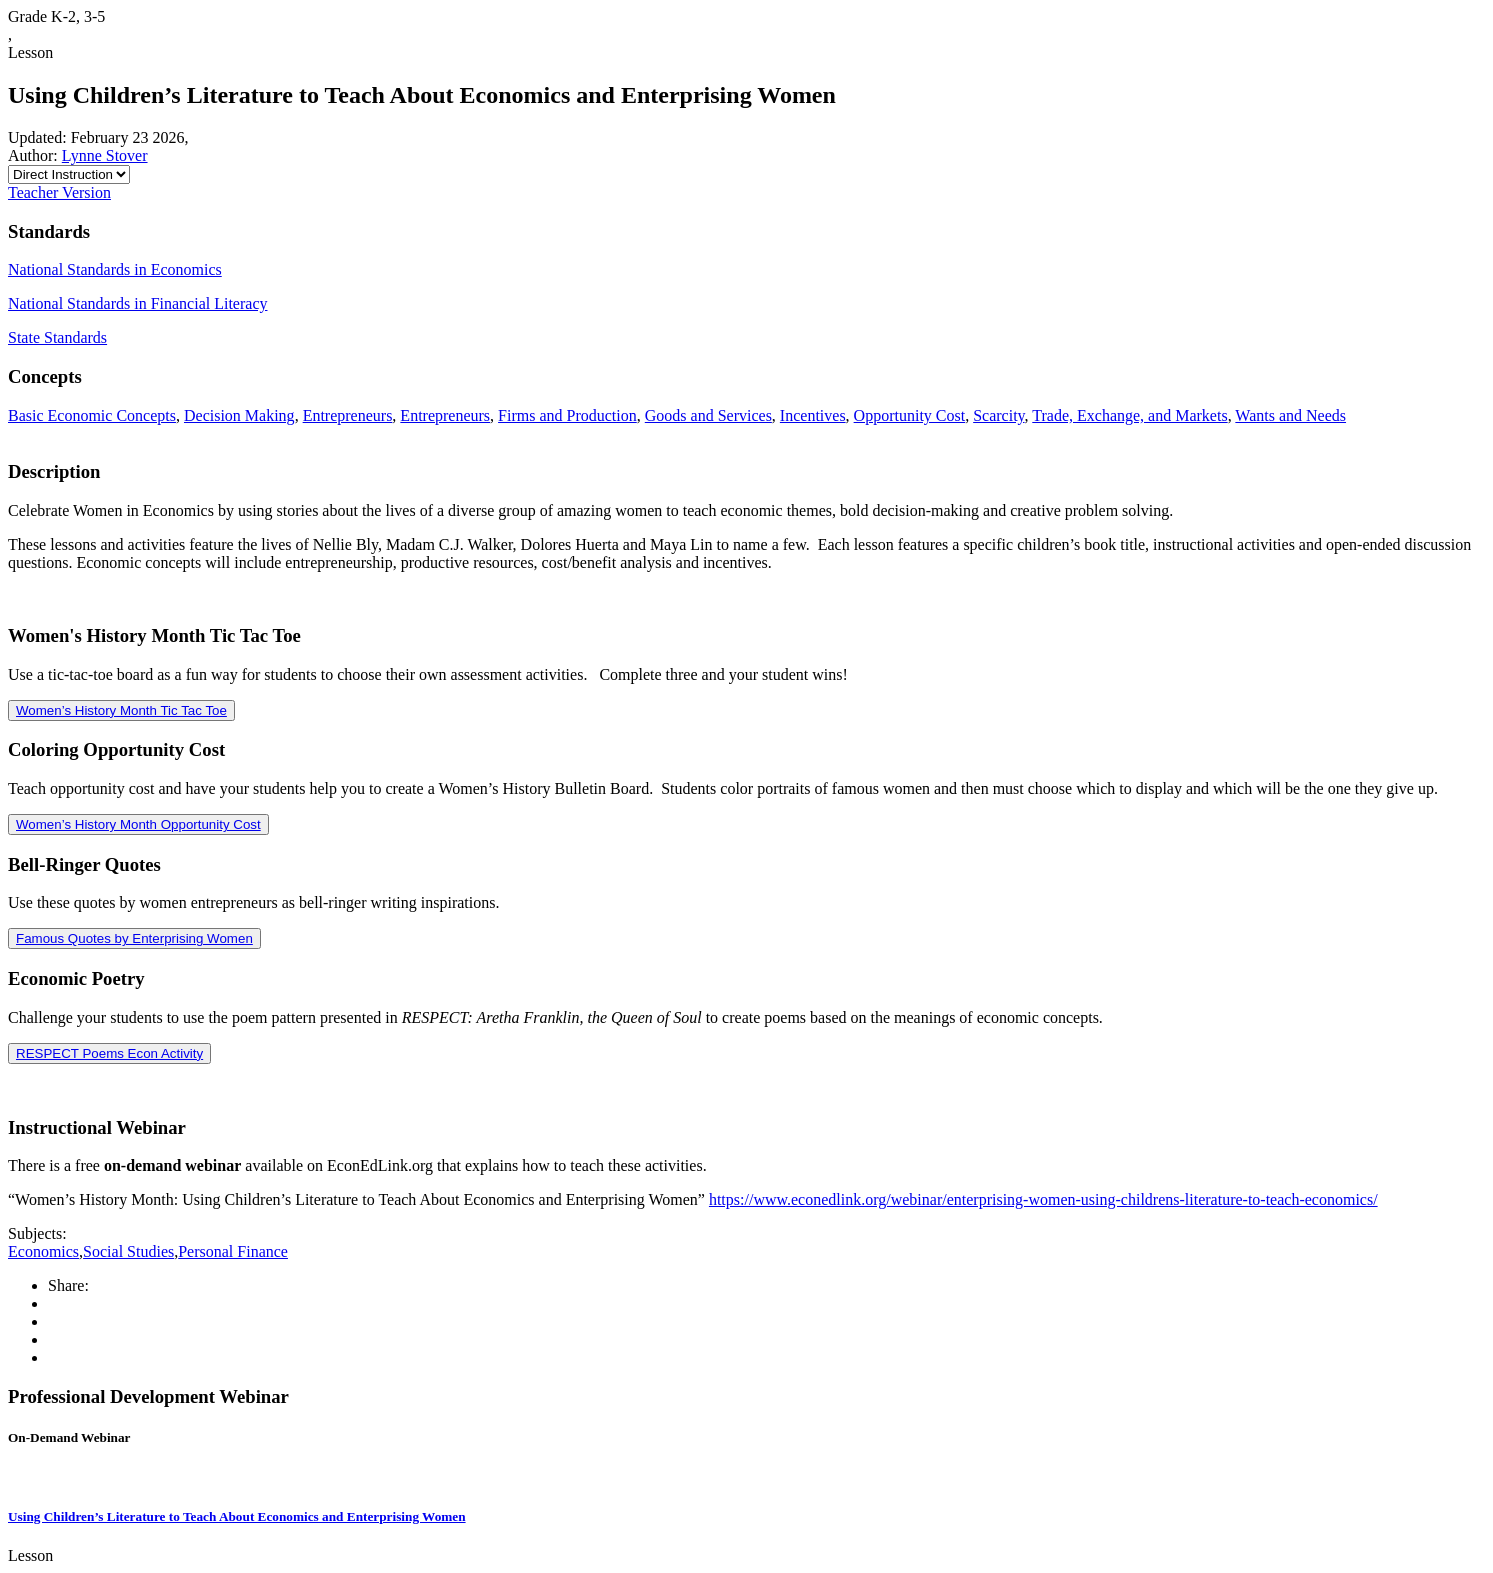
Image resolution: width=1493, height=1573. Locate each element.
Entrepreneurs (348, 415)
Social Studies (128, 1251)
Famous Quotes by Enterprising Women (134, 938)
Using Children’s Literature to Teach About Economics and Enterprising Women (237, 1516)
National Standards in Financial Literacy (137, 303)
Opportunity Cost (910, 415)
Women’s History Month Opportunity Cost (138, 824)
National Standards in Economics (115, 269)
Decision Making (239, 415)
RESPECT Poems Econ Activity (109, 1053)
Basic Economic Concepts (92, 415)
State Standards (57, 337)
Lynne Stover (105, 155)
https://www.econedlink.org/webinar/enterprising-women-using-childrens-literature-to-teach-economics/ (1043, 1199)
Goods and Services (708, 415)
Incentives (813, 415)
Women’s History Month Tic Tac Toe (121, 710)
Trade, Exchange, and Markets (1129, 415)
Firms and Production (567, 415)
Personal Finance (233, 1251)
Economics (43, 1251)
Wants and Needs (1290, 415)
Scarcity (998, 415)
